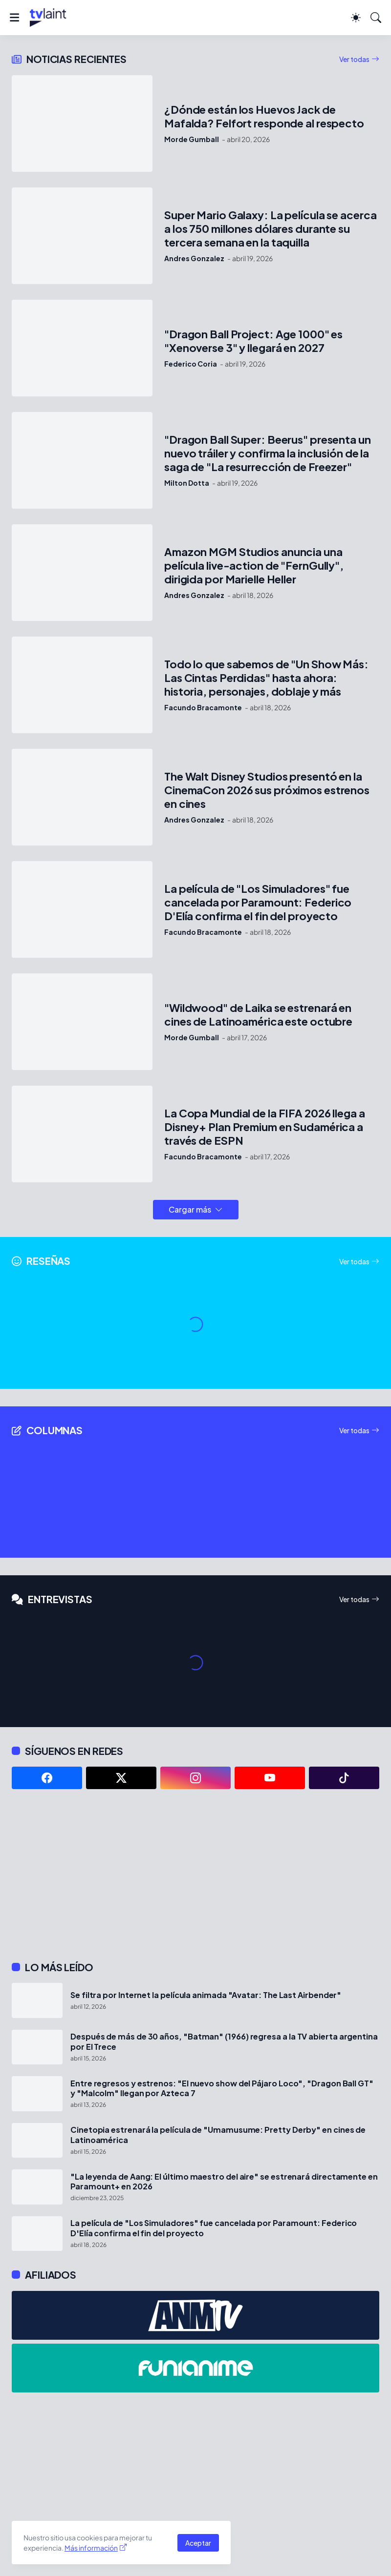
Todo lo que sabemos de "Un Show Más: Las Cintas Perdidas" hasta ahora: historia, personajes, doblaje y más (266, 678)
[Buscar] (376, 17)
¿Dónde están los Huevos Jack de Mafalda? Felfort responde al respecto (264, 116)
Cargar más (190, 1209)
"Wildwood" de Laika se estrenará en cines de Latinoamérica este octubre (258, 1014)
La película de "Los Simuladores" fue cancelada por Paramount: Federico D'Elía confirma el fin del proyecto (257, 902)
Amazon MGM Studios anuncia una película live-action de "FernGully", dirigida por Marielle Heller (254, 565)
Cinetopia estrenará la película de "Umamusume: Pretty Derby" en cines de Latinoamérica (218, 2134)
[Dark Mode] (356, 17)
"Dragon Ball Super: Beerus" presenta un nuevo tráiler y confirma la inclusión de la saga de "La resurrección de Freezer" (267, 453)
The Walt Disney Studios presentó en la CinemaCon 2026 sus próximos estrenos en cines (266, 790)
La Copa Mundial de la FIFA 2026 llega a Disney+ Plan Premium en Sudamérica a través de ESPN (264, 1127)
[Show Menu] (14, 17)
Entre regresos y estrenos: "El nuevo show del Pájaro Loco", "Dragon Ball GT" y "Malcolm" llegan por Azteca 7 (221, 2088)
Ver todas (354, 59)
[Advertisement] (195, 1875)
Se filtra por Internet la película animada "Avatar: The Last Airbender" (205, 1995)
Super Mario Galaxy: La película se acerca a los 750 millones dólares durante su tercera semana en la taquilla (270, 228)
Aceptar (198, 2542)
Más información (91, 2547)
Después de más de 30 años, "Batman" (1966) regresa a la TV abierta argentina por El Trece (224, 2041)
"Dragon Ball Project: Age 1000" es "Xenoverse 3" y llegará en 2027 (253, 341)
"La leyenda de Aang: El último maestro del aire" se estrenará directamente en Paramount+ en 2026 (224, 2181)
